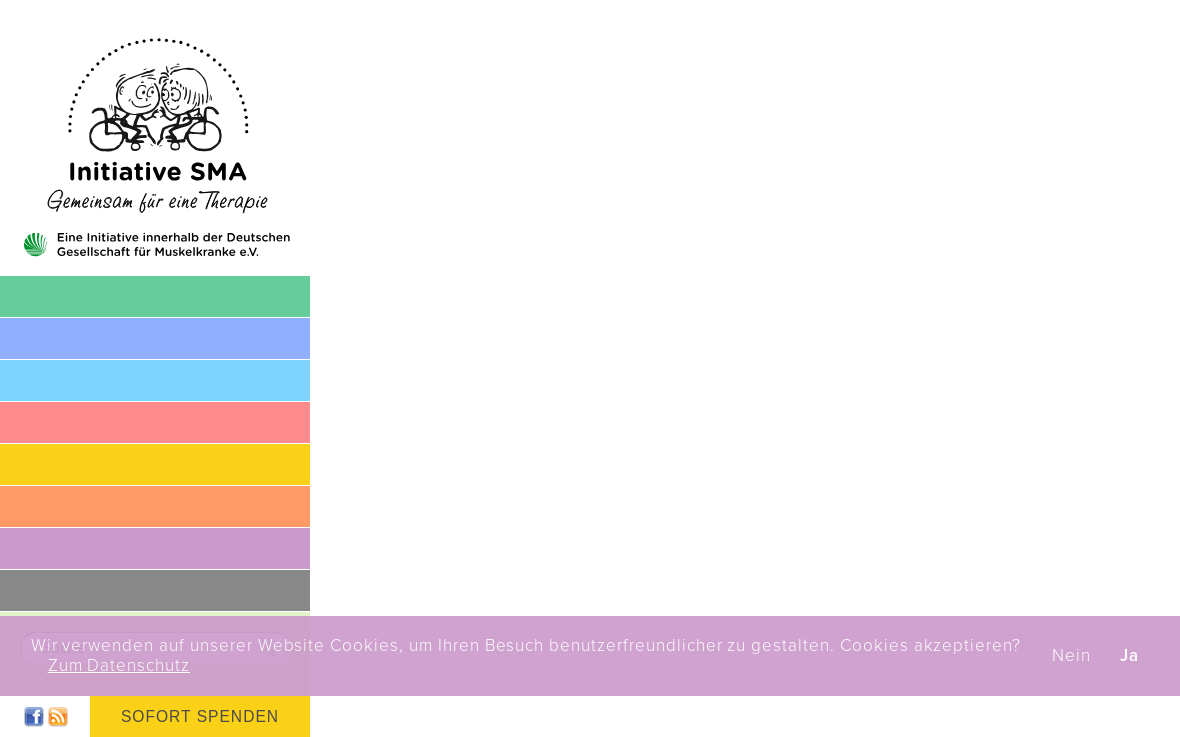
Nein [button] (1071, 656)
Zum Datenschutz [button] (119, 666)
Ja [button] (1129, 656)
